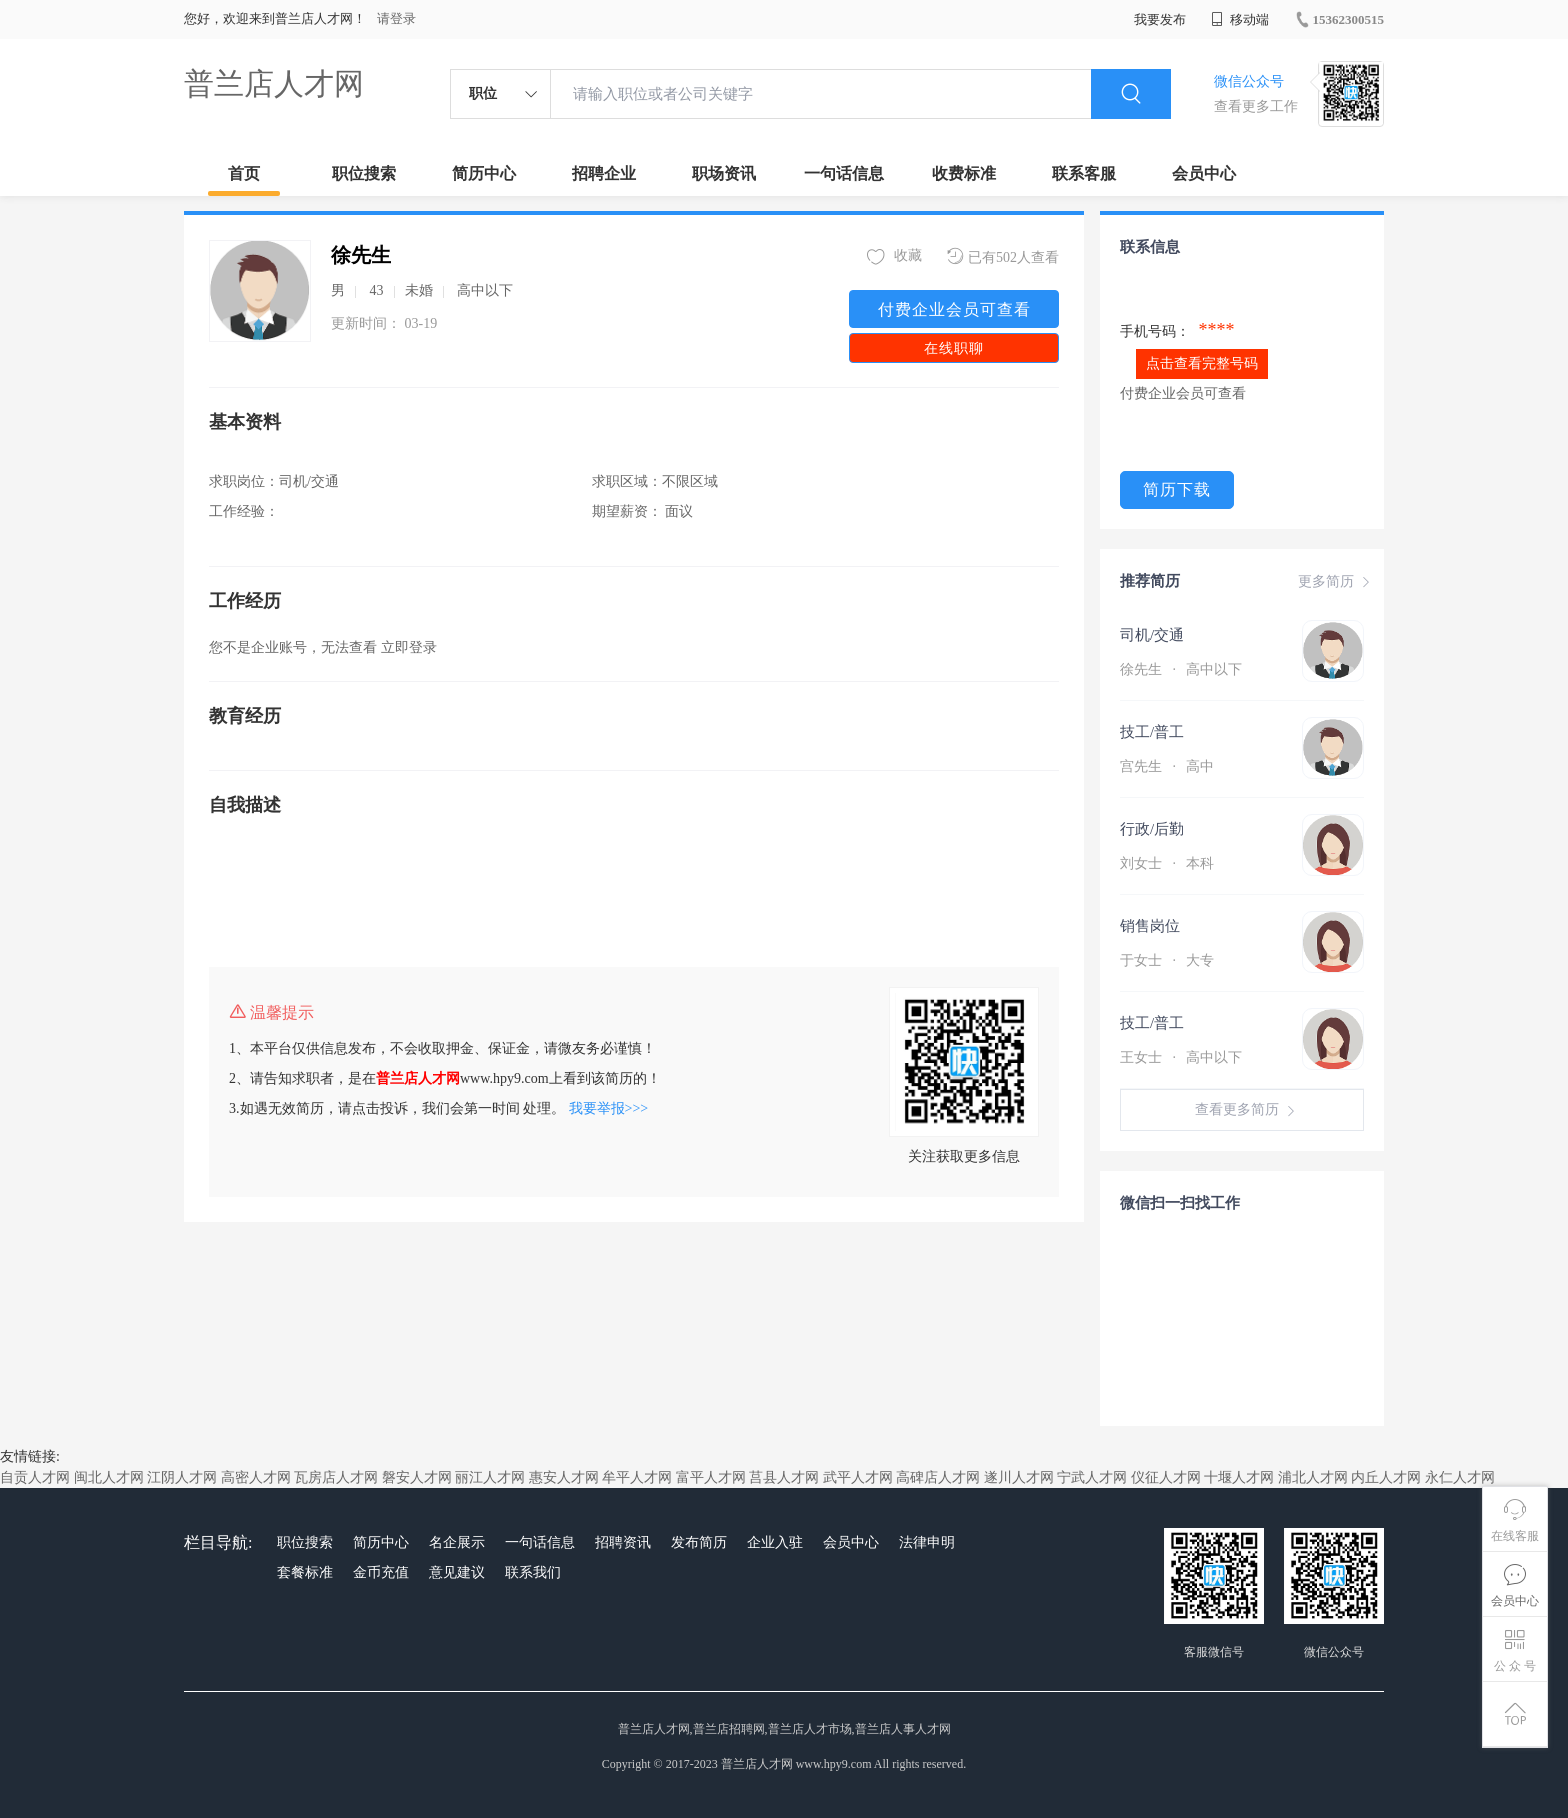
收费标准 (964, 173)
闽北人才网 (109, 1477)
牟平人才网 (637, 1477)
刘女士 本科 (1167, 863)
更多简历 (1336, 582)
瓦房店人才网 (336, 1477)
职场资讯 (724, 173)
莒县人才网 (784, 1477)
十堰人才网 (1239, 1477)
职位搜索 (364, 173)
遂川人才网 (1019, 1477)
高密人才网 (256, 1477)
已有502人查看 (1003, 256)
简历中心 (484, 173)
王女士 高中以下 (1181, 1057)
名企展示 (457, 1542)
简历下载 (1177, 489)
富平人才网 (711, 1477)
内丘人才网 (1386, 1477)
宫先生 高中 (1167, 766)
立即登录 (409, 647)
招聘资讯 (623, 1542)
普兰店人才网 (274, 83)
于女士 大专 (1167, 960)
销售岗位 (1150, 926)
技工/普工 (1152, 732)
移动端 (1240, 19)
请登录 (396, 18)
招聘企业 (604, 173)
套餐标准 (305, 1572)
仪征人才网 (1166, 1477)
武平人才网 (858, 1477)
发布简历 (699, 1542)
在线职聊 (954, 348)
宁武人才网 (1092, 1477)
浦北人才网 (1313, 1477)
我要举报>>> (609, 1108)
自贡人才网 (35, 1477)
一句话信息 (844, 173)
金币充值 (381, 1572)
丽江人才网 (490, 1477)
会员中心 (1204, 173)
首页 (244, 173)
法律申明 (927, 1542)
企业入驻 (775, 1542)
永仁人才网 (1460, 1477)
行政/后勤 (1152, 829)
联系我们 (533, 1572)
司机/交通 (1152, 635)
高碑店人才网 (938, 1477)
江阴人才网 (182, 1477)
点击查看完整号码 (1202, 363)
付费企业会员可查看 (954, 309)
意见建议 (457, 1572)
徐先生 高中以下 (1181, 669)
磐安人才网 (417, 1477)
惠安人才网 (564, 1477)
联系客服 (1084, 173)
